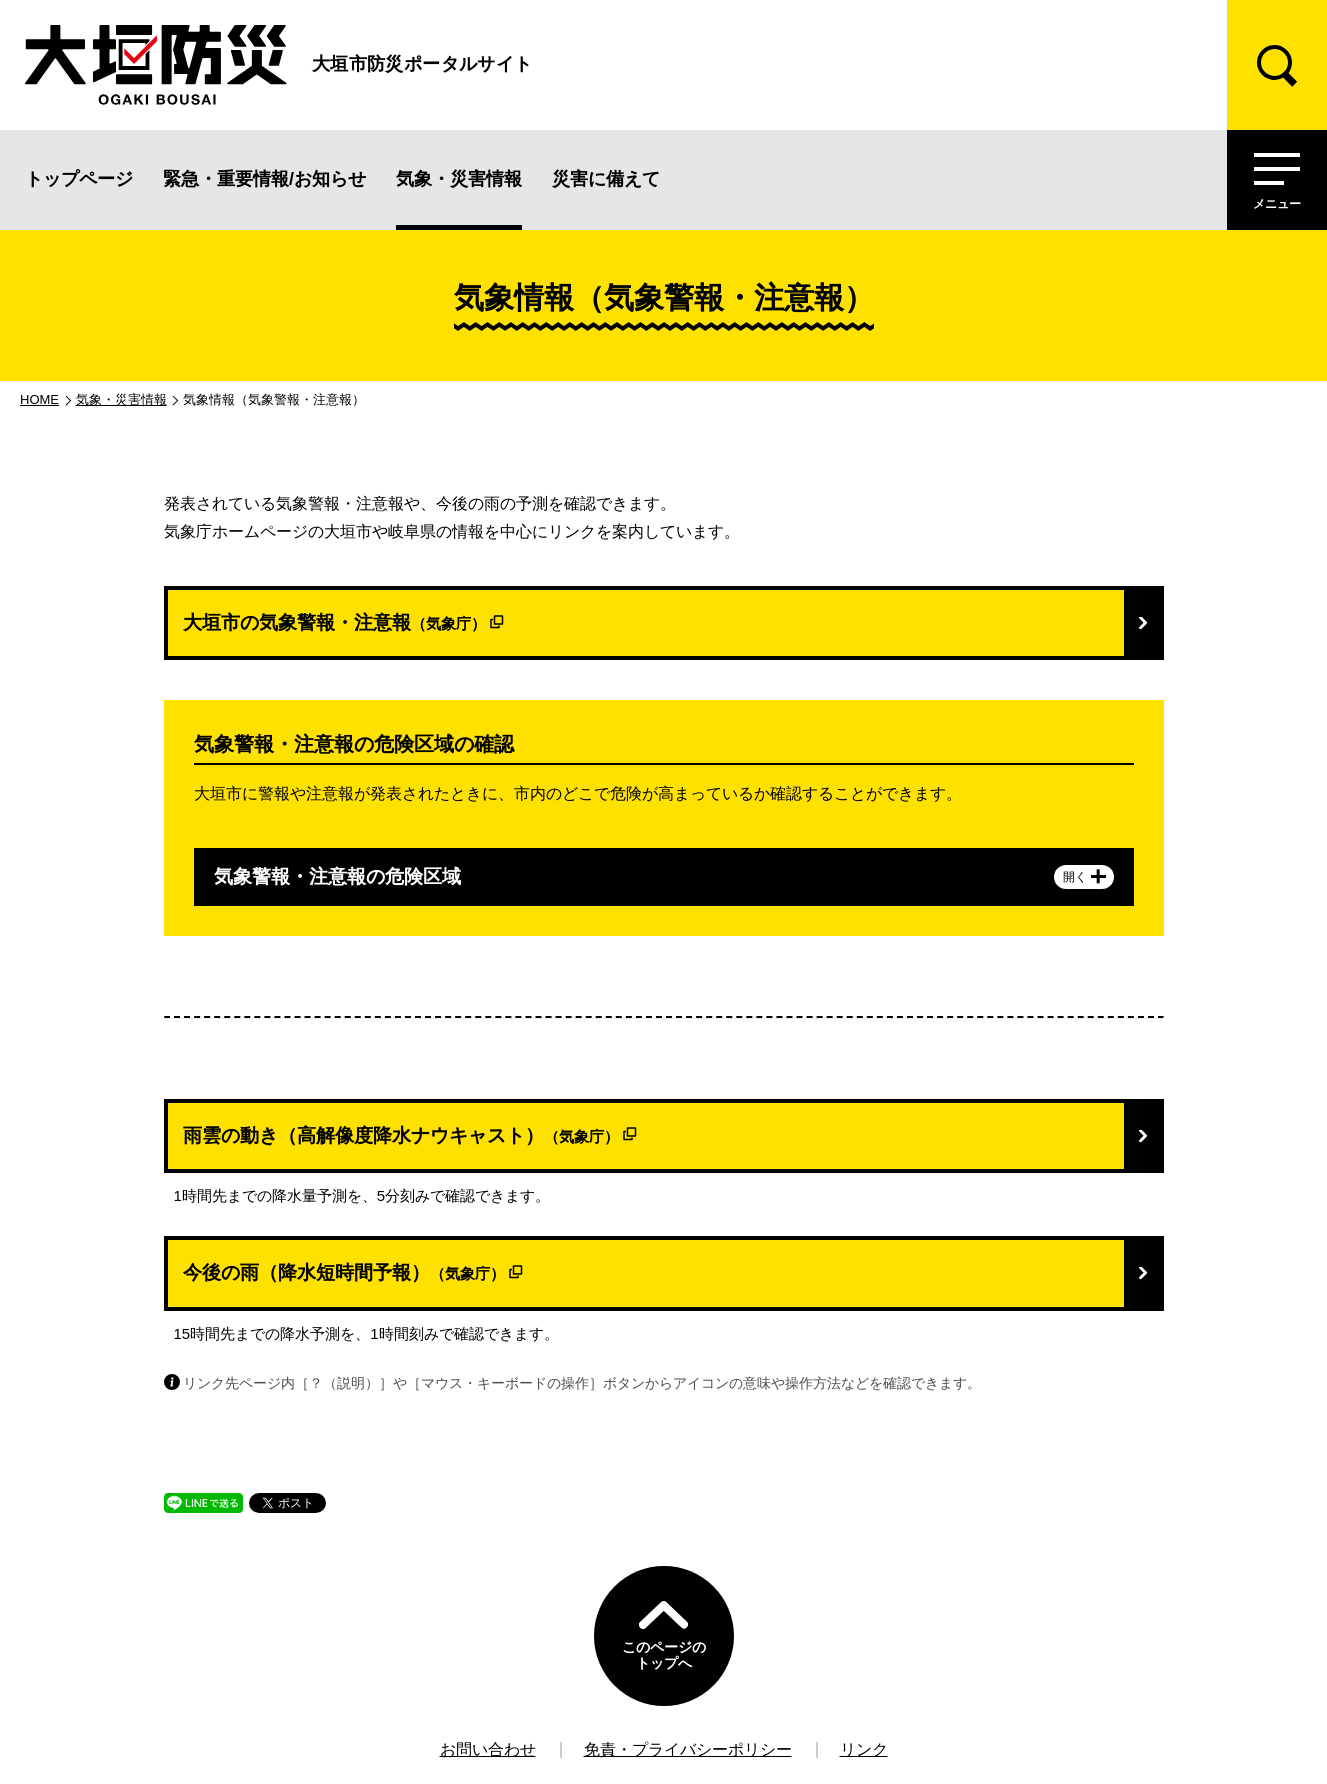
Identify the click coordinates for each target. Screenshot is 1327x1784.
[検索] (1277, 65)
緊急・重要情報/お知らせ (264, 179)
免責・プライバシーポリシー (688, 1749)
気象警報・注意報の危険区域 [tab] (664, 877)
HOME (39, 399)
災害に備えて (606, 179)
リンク (864, 1749)
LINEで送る (198, 1512)
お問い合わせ (488, 1749)
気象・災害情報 (459, 179)
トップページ (79, 179)
